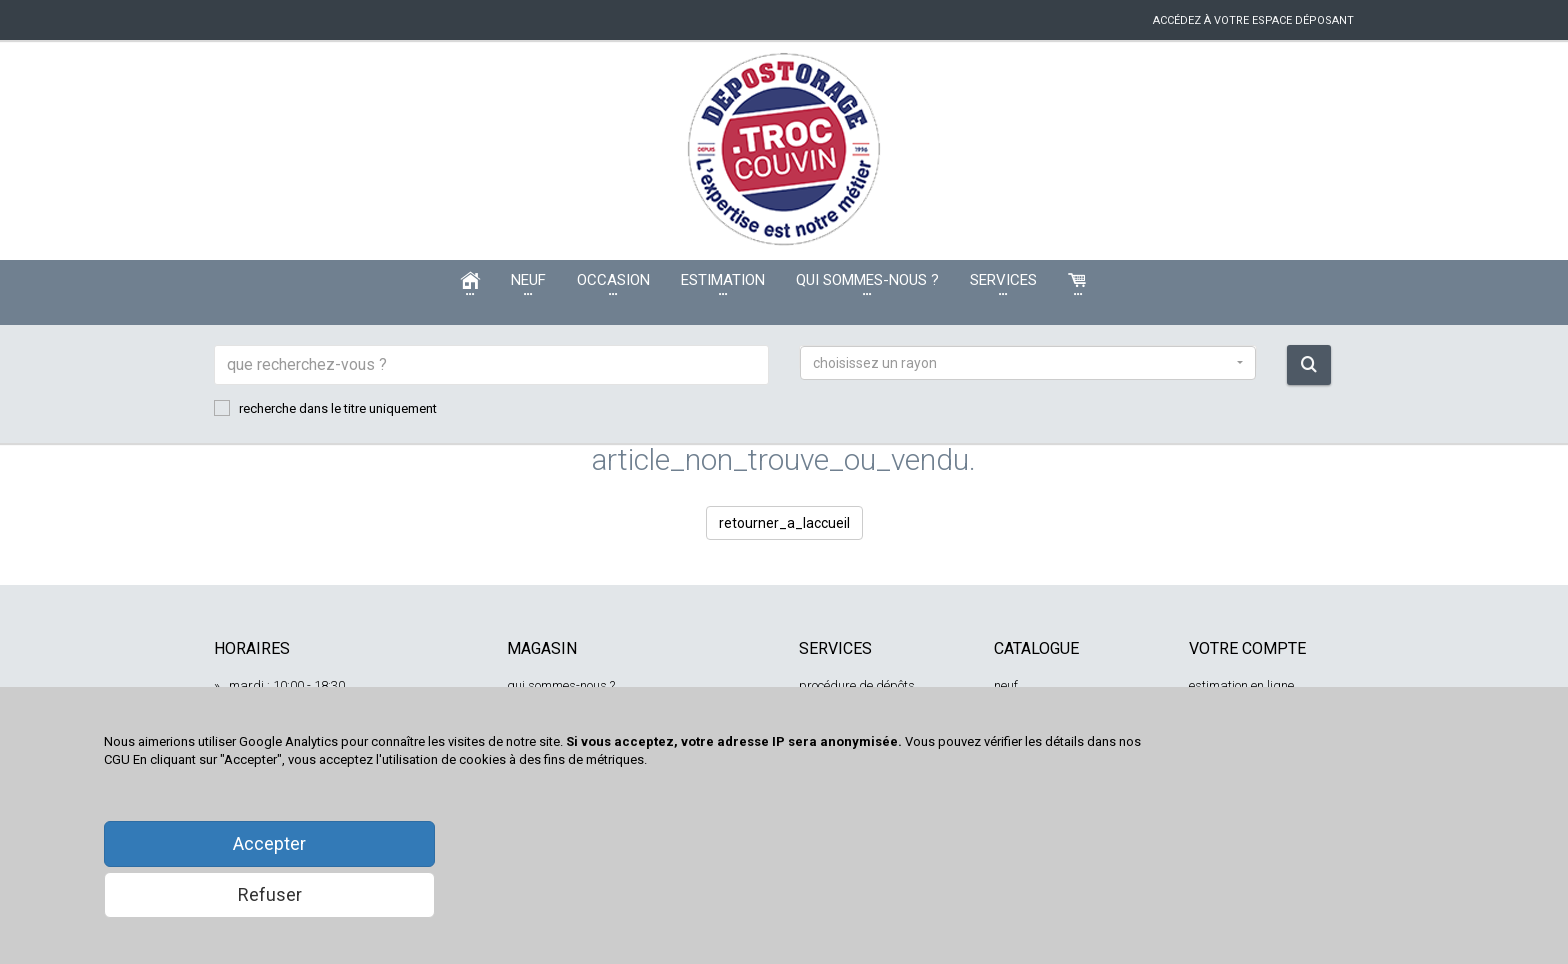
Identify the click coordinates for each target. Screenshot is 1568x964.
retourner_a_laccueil (784, 523)
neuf (1006, 685)
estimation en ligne (1241, 685)
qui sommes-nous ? (561, 685)
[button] (1028, 363)
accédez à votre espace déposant (1253, 20)
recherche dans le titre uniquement (325, 408)
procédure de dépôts (857, 685)
